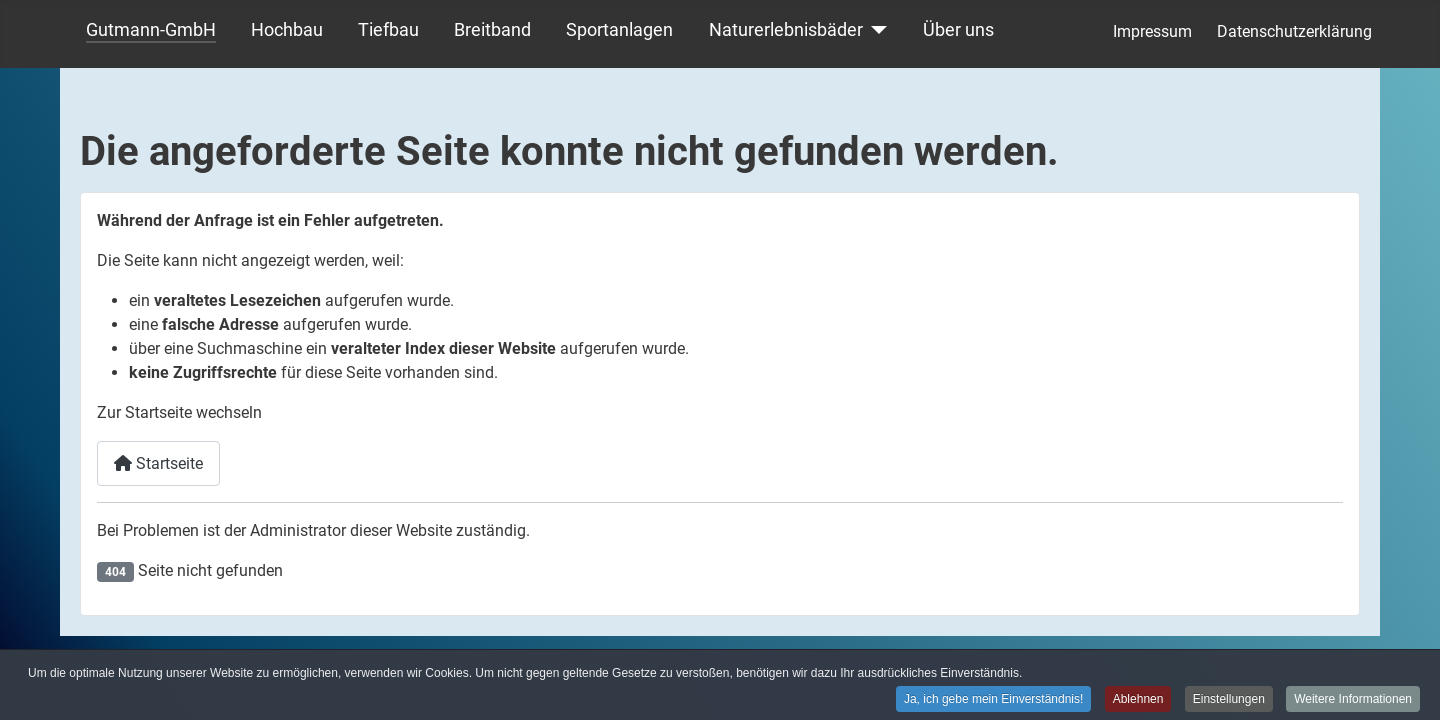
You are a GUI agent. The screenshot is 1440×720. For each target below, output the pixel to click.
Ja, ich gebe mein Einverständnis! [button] (993, 700)
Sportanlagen (619, 30)
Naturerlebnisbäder (786, 30)
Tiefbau (388, 30)
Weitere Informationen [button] (1353, 700)
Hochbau (287, 30)
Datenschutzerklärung (1294, 31)
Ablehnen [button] (1138, 700)
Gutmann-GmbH (151, 30)
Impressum (1152, 31)
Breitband (492, 30)
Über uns (958, 30)
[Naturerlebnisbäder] (875, 30)
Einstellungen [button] (1229, 700)
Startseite (158, 463)
